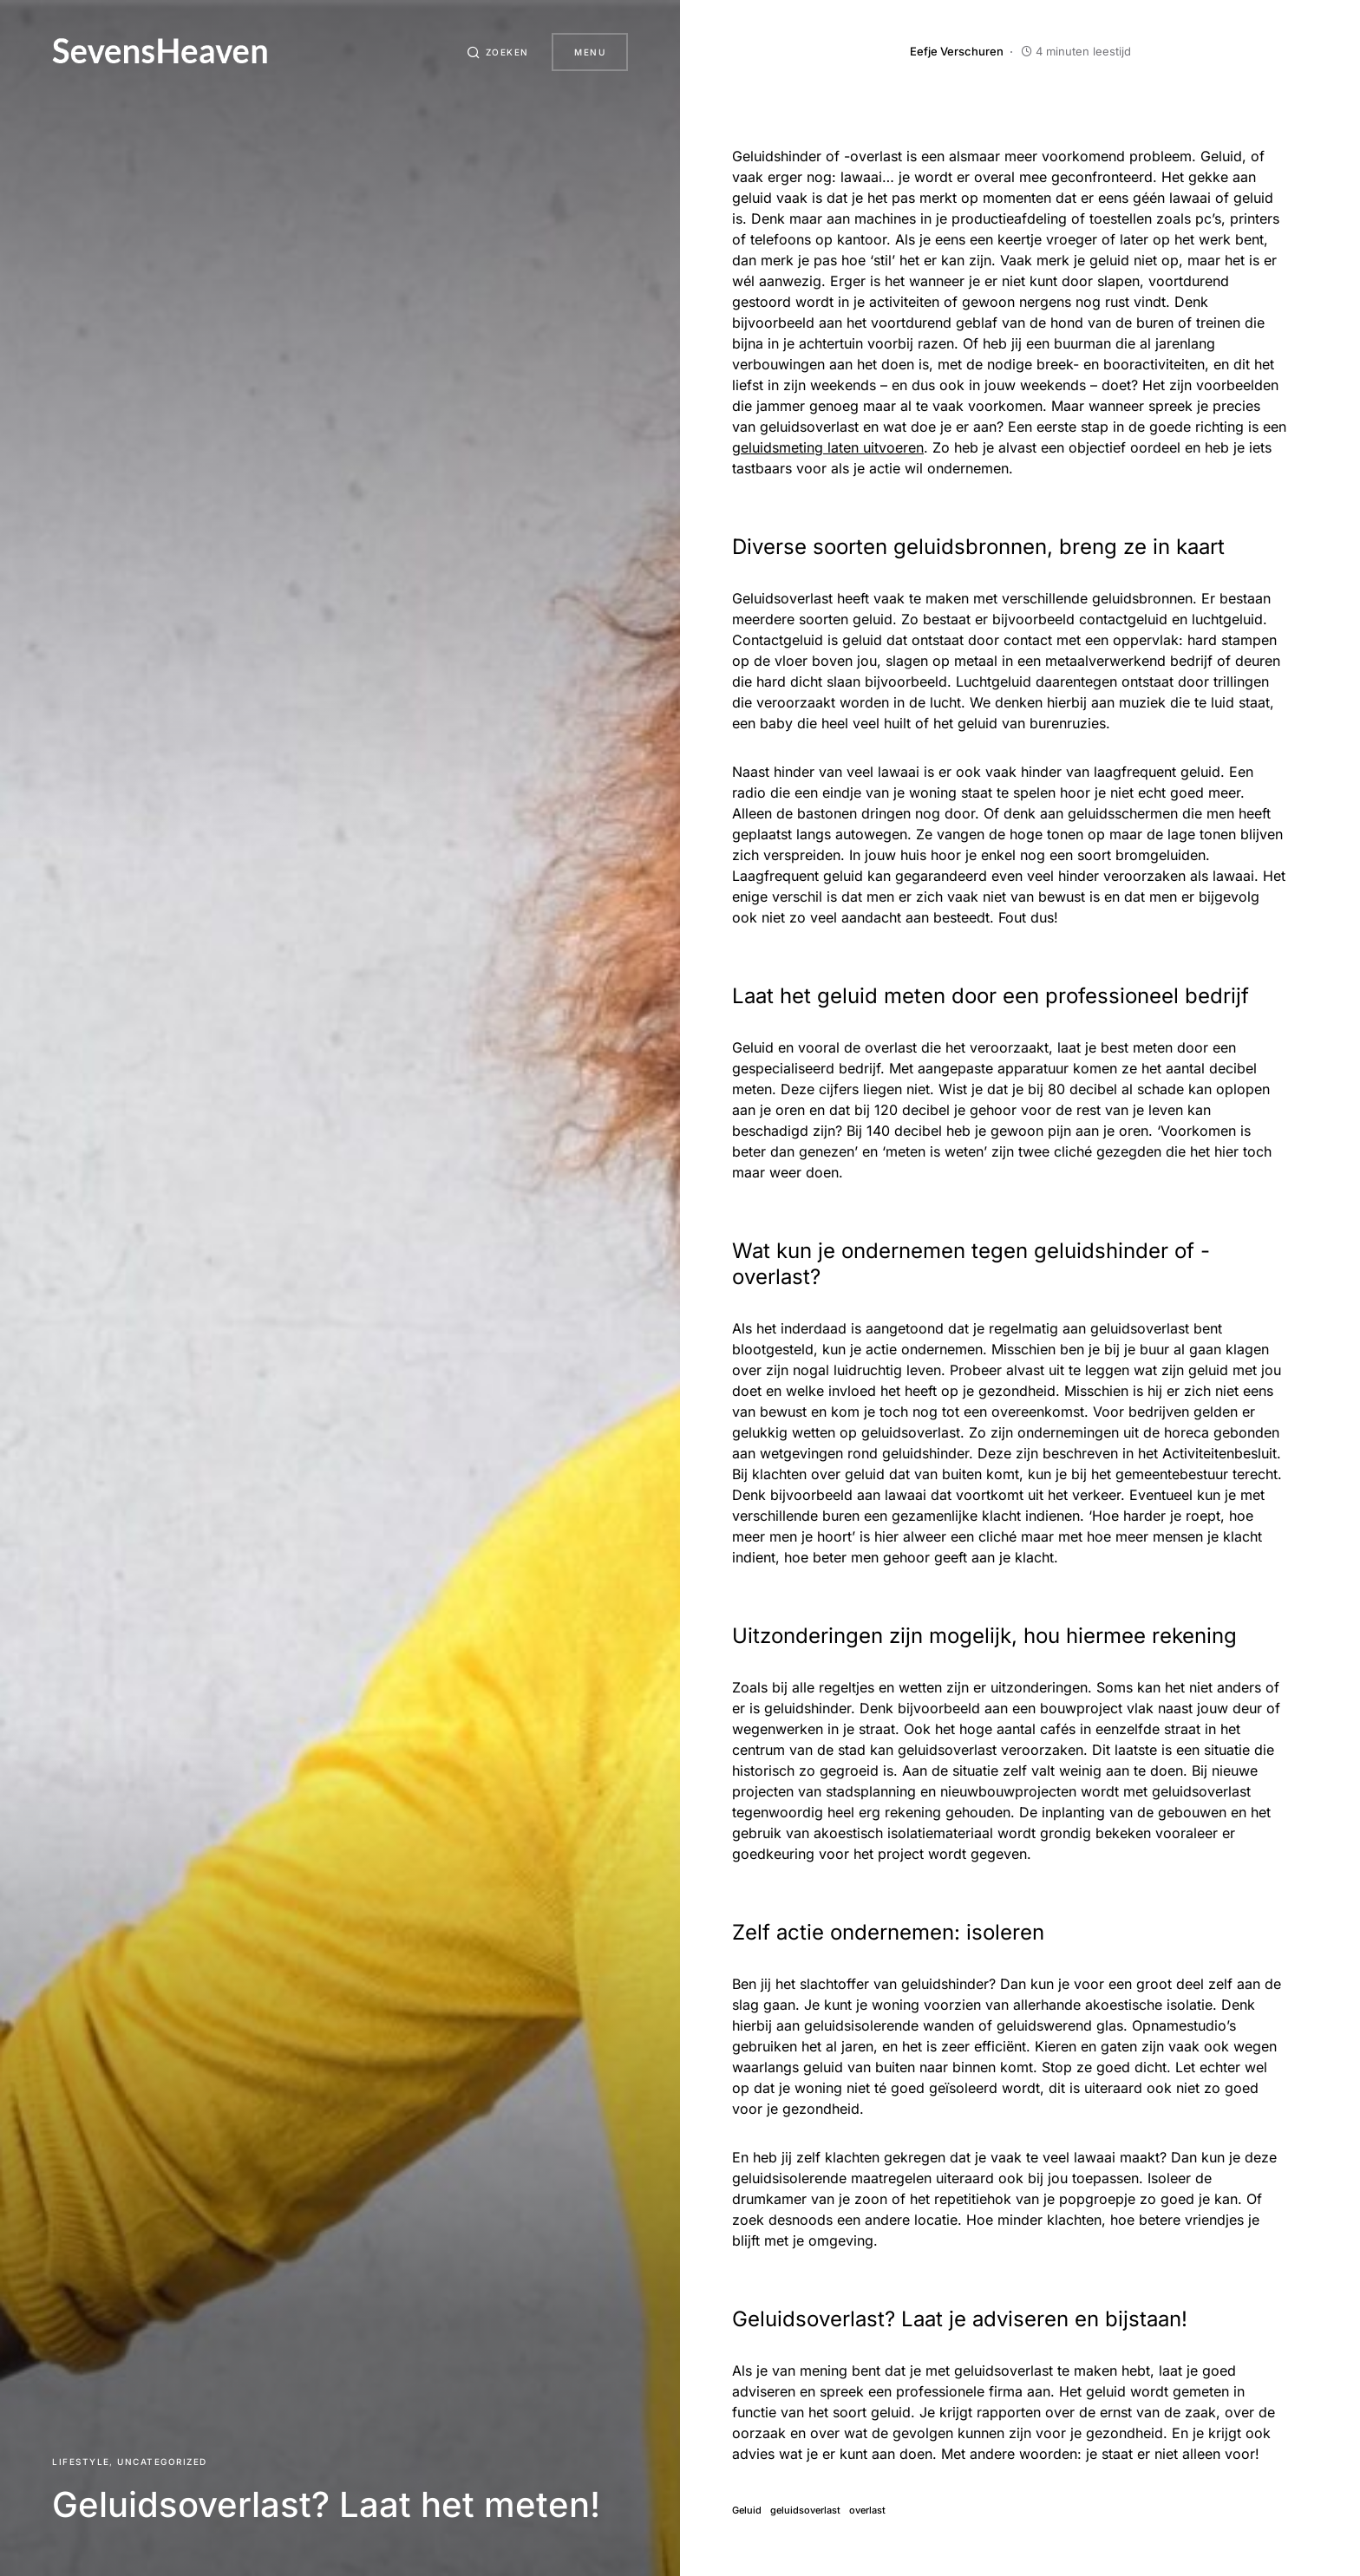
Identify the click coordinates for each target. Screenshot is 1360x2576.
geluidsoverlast (805, 2510)
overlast (867, 2510)
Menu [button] (589, 52)
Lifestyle (81, 2461)
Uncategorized (162, 2461)
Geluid (747, 2510)
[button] (493, 52)
